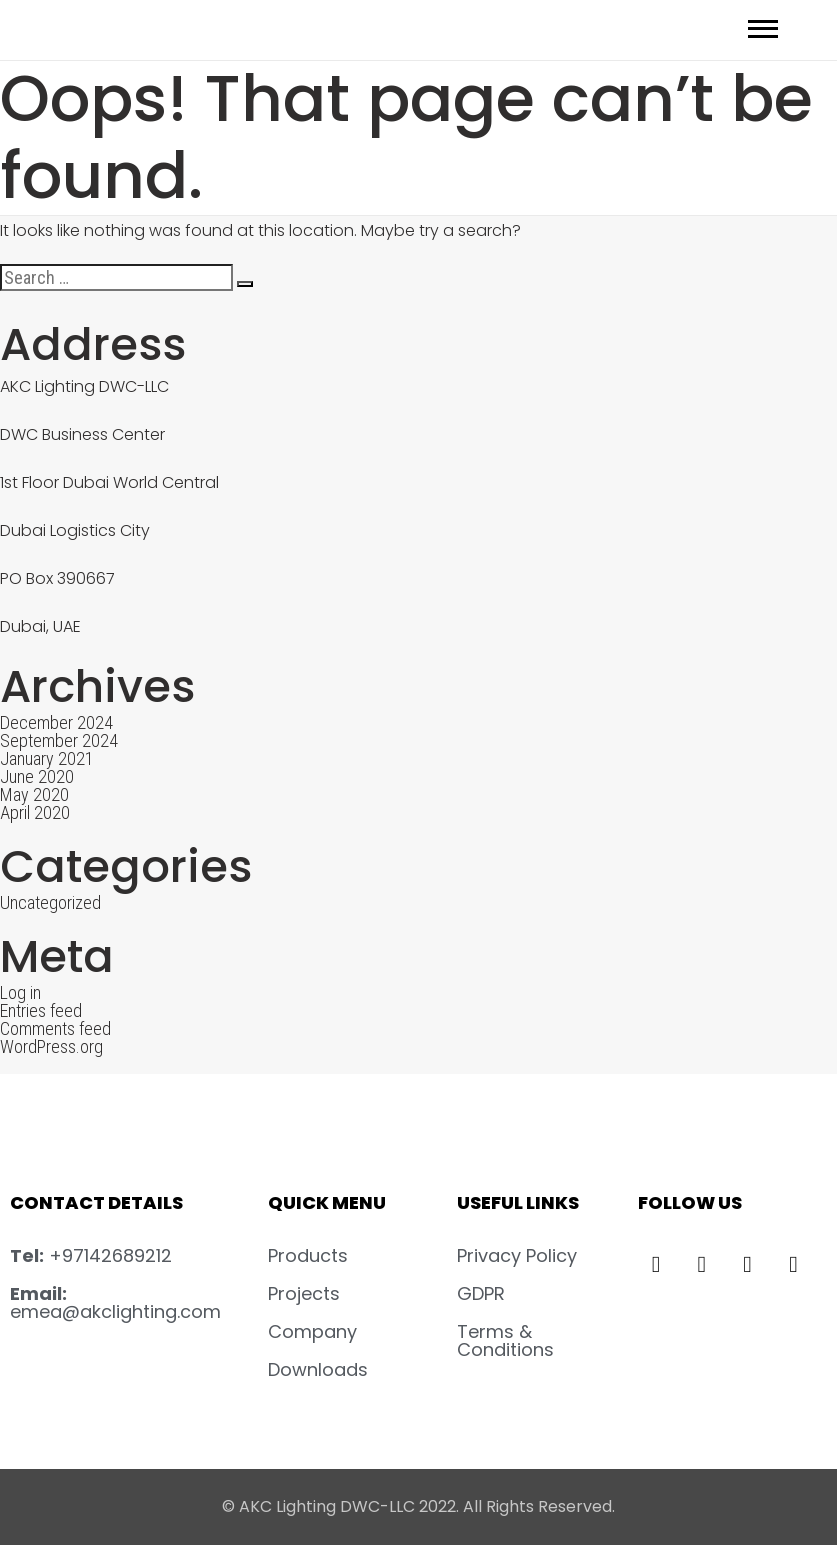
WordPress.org (51, 1046)
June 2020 (37, 776)
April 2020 (35, 812)
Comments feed (55, 1028)
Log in (20, 992)
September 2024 (59, 740)
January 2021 (47, 758)
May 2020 (34, 794)
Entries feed (41, 1010)
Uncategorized (50, 902)
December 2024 (56, 722)
